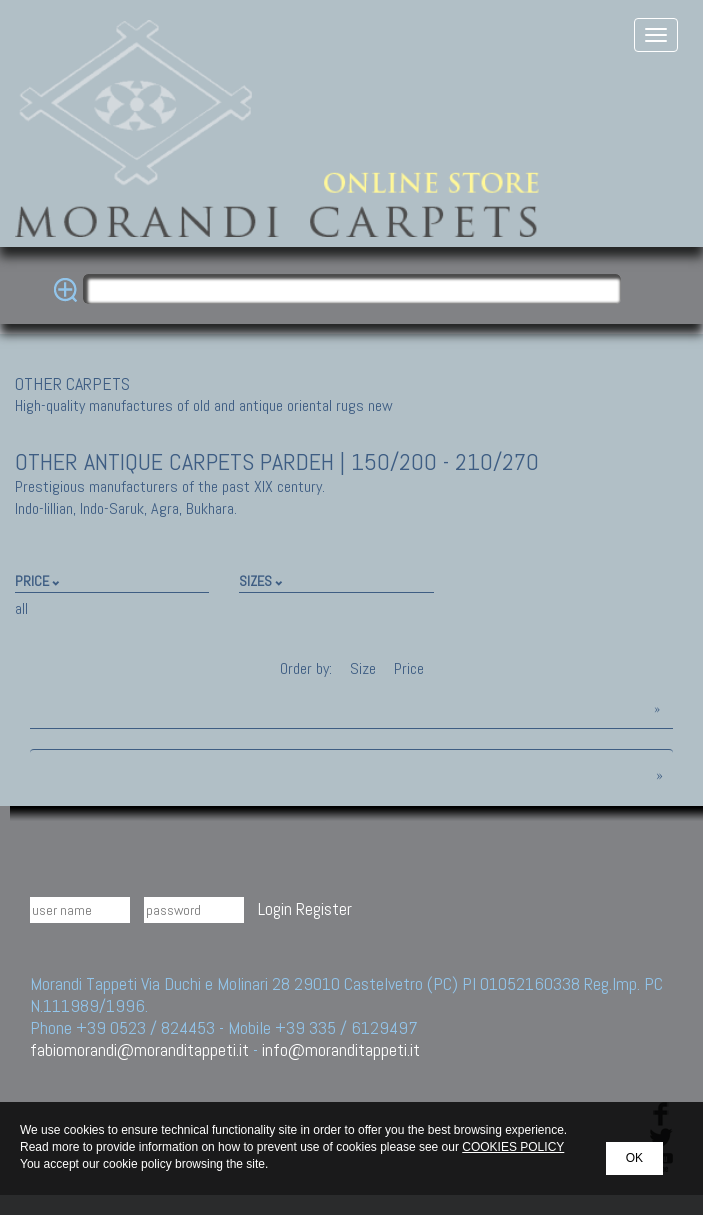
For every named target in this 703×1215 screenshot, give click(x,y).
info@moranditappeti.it (341, 1049)
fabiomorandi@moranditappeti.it (139, 1049)
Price (407, 668)
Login (275, 908)
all (21, 608)
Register (324, 908)
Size (363, 668)
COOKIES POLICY (513, 1147)
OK (634, 1158)
